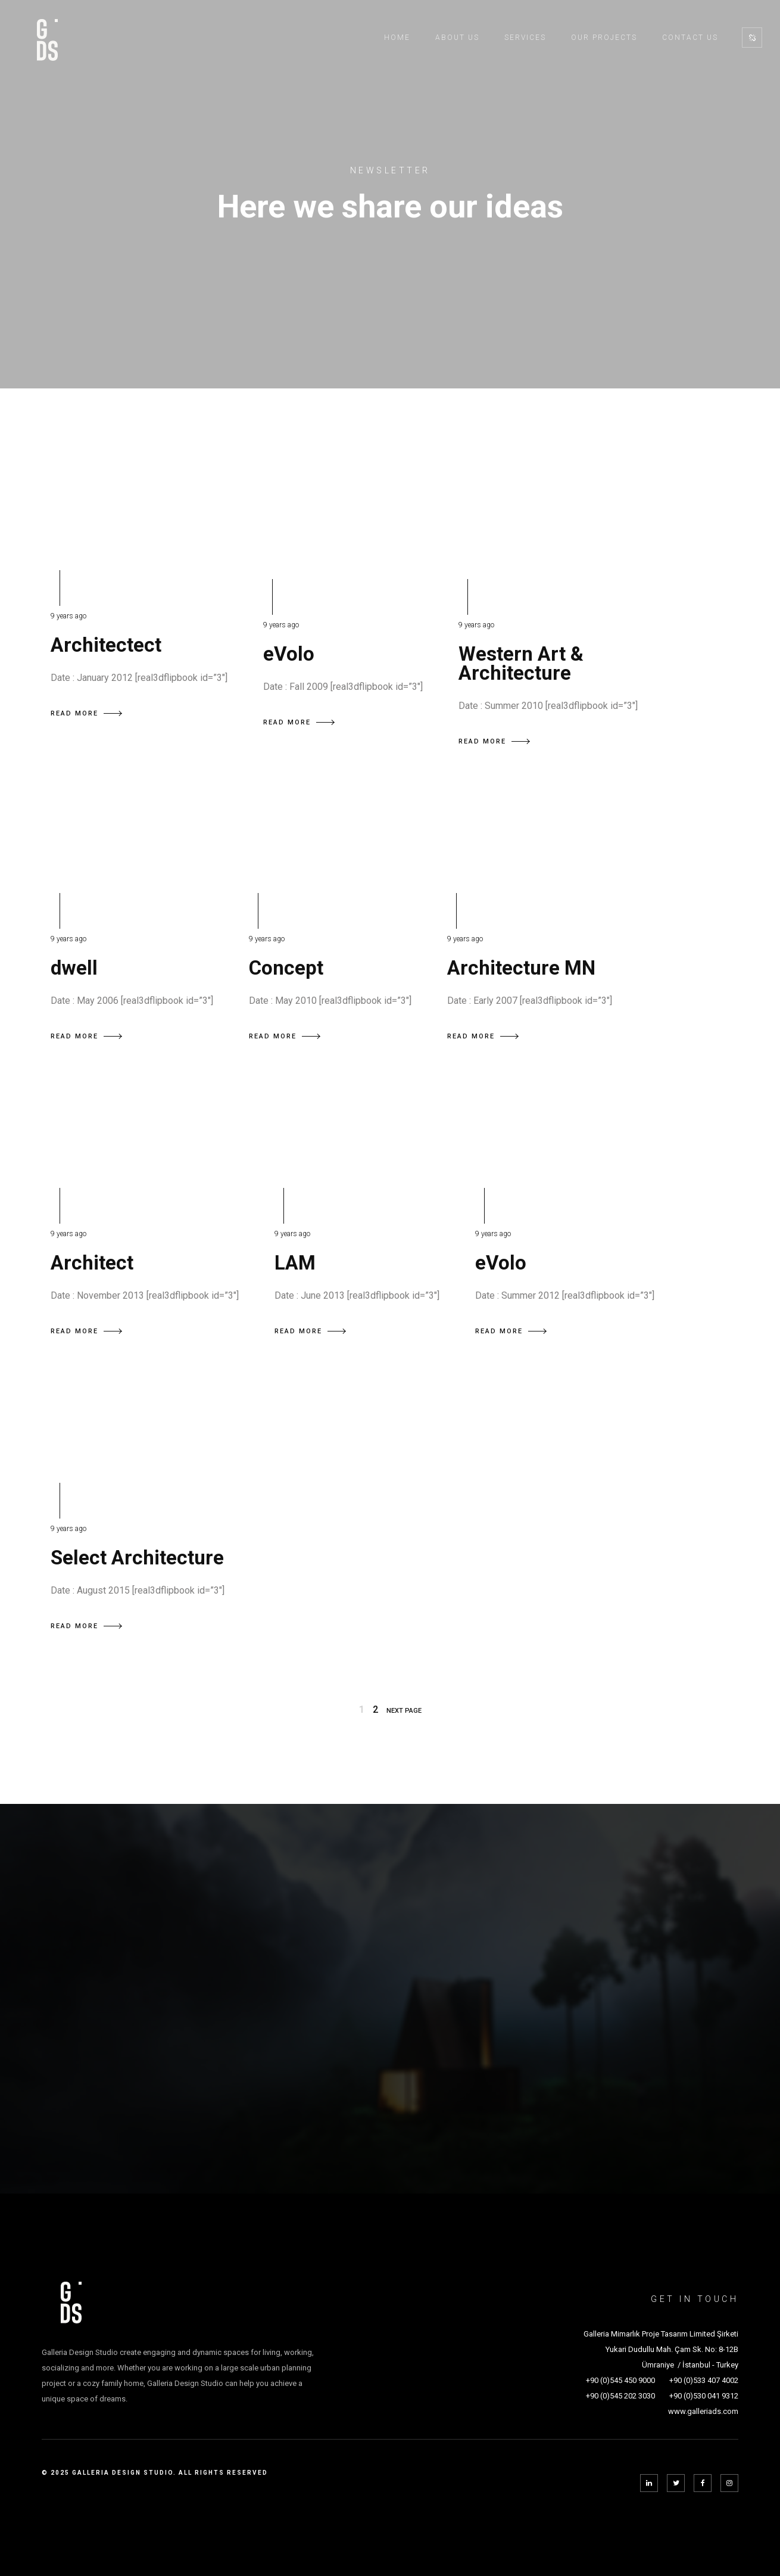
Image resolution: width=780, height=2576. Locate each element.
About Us (457, 37)
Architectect (106, 645)
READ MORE (86, 713)
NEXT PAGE (404, 1711)
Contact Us (690, 37)
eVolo (288, 653)
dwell (74, 967)
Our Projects (604, 37)
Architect (92, 1262)
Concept (286, 967)
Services (525, 37)
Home (397, 37)
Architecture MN (521, 967)
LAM (295, 1262)
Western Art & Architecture (521, 663)
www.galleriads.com (703, 2411)
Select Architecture (137, 1557)
